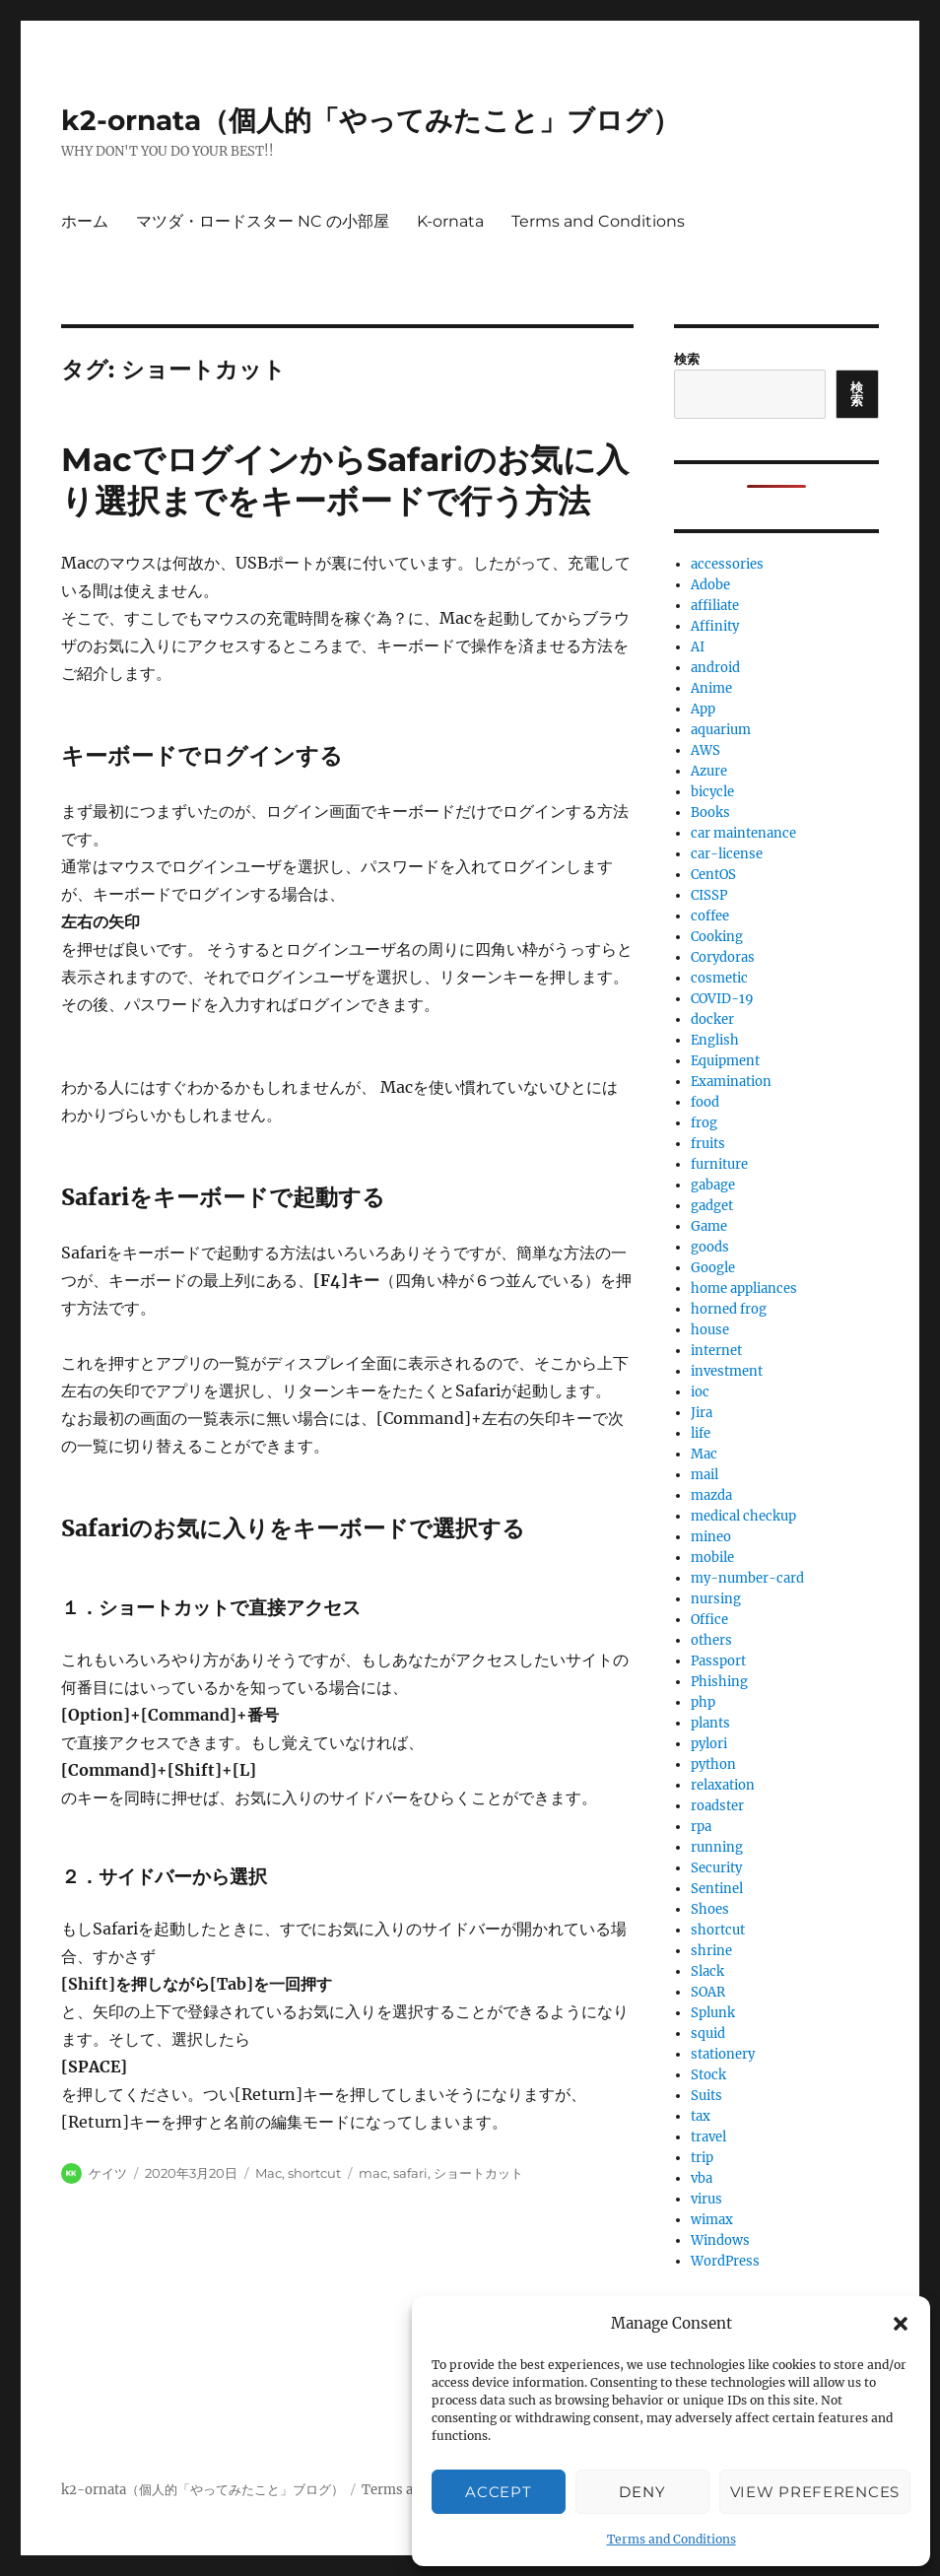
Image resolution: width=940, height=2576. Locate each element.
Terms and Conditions (671, 2539)
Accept (498, 2491)
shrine (711, 1950)
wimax (712, 2219)
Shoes (710, 1909)
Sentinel (717, 1888)
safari (410, 2173)
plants (710, 1723)
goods (710, 1247)
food (705, 1102)
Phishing (719, 1681)
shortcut (314, 2173)
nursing (716, 1599)
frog (704, 1123)
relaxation (723, 1785)
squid (708, 2033)
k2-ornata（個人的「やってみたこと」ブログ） (370, 120)
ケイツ (108, 2173)
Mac (268, 2173)
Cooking (717, 936)
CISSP (709, 895)
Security (716, 1868)
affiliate (715, 605)
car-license (727, 854)
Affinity (715, 626)
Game (709, 1226)
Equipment (725, 1060)
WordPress (725, 2261)
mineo (711, 1536)
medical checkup (743, 1516)
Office (709, 1619)
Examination (731, 1081)
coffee (710, 916)
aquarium (721, 729)
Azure (709, 771)
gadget (712, 1205)
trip (702, 2157)
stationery (723, 2054)
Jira (701, 1412)
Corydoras (723, 957)
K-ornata (450, 221)
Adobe (710, 584)
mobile (712, 1557)
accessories (727, 564)
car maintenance (743, 833)
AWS (705, 750)
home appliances (744, 1288)
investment (727, 1371)
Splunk (713, 2012)
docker (712, 1019)
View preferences (815, 2491)
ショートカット (478, 2173)
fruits (708, 1143)
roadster (717, 1805)
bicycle (712, 791)
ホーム (84, 221)
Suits (706, 2095)
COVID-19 (722, 998)
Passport (718, 1661)
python (713, 1764)
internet (716, 1350)
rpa (701, 1826)
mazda (711, 1495)
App (703, 709)
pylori (709, 1743)
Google (713, 1267)
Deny (642, 2491)
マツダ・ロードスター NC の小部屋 (262, 221)
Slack (707, 1971)
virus (706, 2199)
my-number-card (747, 1578)
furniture (719, 1164)
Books (710, 812)
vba (701, 2178)
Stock (708, 2075)
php (703, 1702)
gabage (713, 1185)
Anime (711, 688)
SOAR (708, 1992)
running (717, 1847)
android (715, 667)
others (711, 1640)
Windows (720, 2240)
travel (708, 2137)
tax (700, 2116)
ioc (700, 1392)
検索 (687, 359)
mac (373, 2173)
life (700, 1433)
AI (698, 647)
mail (704, 1474)
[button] (900, 2324)
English (715, 1040)
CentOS (713, 874)
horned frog (729, 1309)
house (710, 1330)
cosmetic (719, 978)
